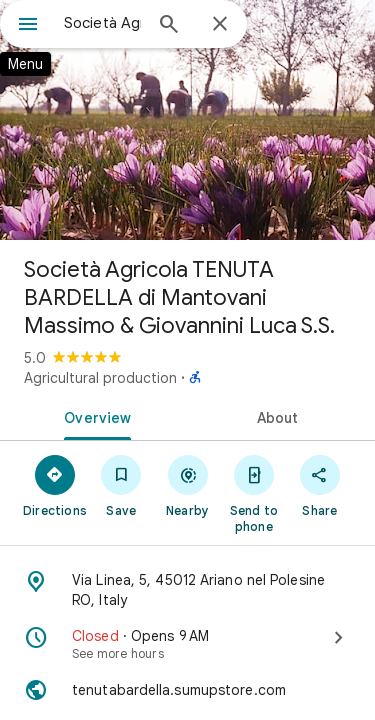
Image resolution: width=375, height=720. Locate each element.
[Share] (320, 485)
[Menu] (28, 26)
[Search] (169, 26)
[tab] (94, 416)
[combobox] (102, 23)
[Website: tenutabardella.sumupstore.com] (187, 690)
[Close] (220, 25)
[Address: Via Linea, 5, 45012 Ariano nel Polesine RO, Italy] (187, 590)
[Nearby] (187, 485)
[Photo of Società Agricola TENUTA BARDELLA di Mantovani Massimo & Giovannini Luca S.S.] (187, 120)
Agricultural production (100, 378)
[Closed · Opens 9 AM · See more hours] (187, 644)
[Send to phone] (254, 493)
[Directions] (55, 485)
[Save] (121, 485)
